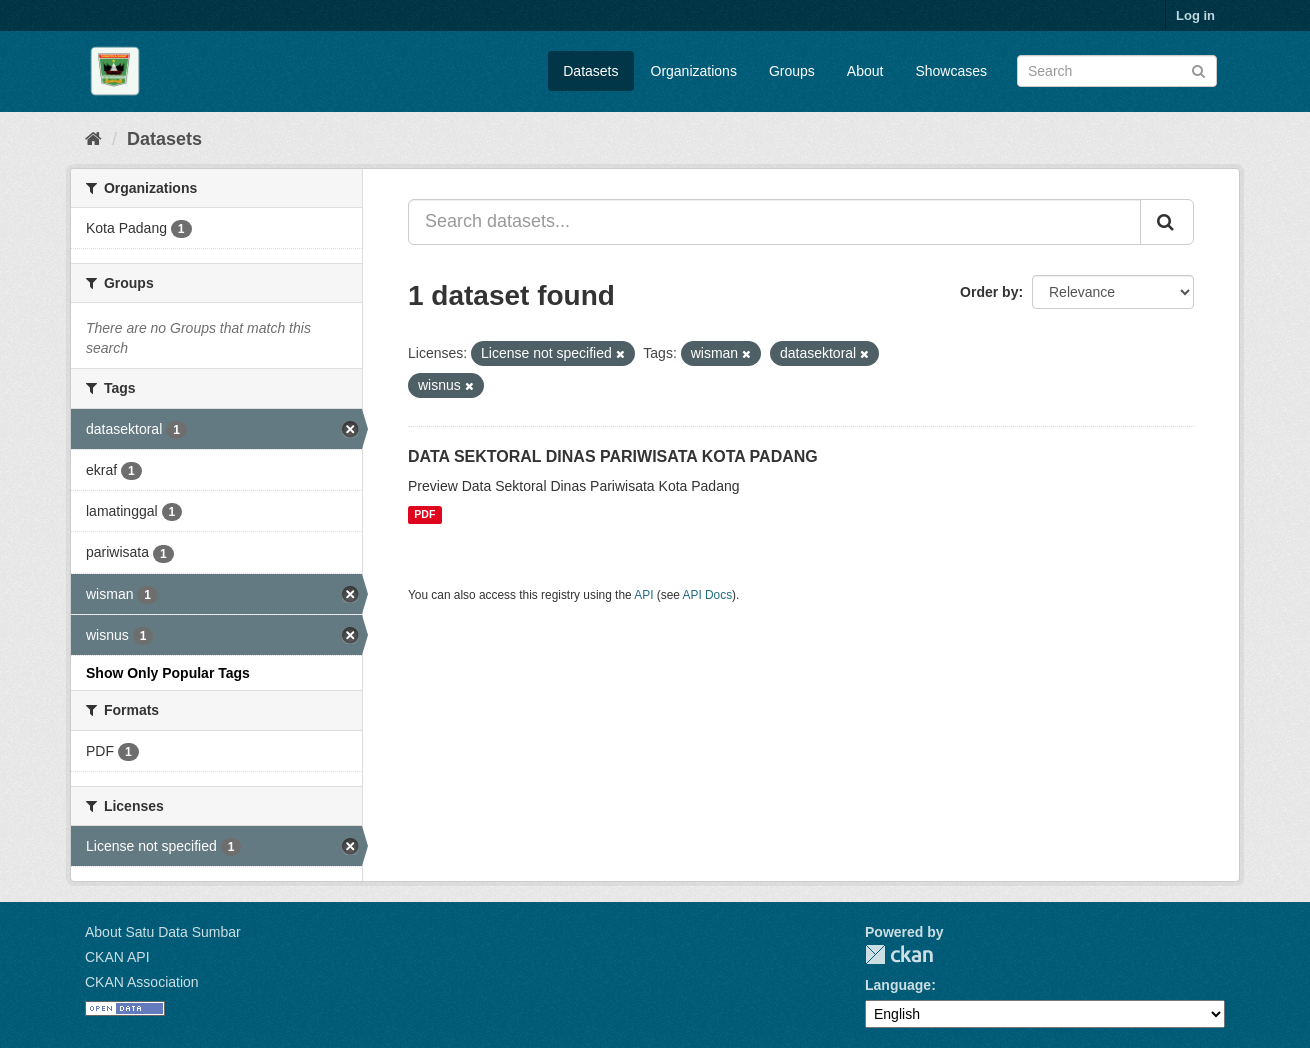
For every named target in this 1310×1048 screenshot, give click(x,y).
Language (898, 985)
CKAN (899, 954)
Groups (792, 71)
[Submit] (1198, 69)
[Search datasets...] (774, 222)
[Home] (93, 139)
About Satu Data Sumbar (163, 932)
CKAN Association (142, 982)
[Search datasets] (1117, 71)
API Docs (708, 595)
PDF (424, 515)
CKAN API (117, 957)
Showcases (951, 71)
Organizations (694, 71)
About (865, 71)
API (643, 595)
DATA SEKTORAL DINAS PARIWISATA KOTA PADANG (613, 456)
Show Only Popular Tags (168, 673)
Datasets (590, 71)
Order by (989, 292)
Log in (1195, 15)
